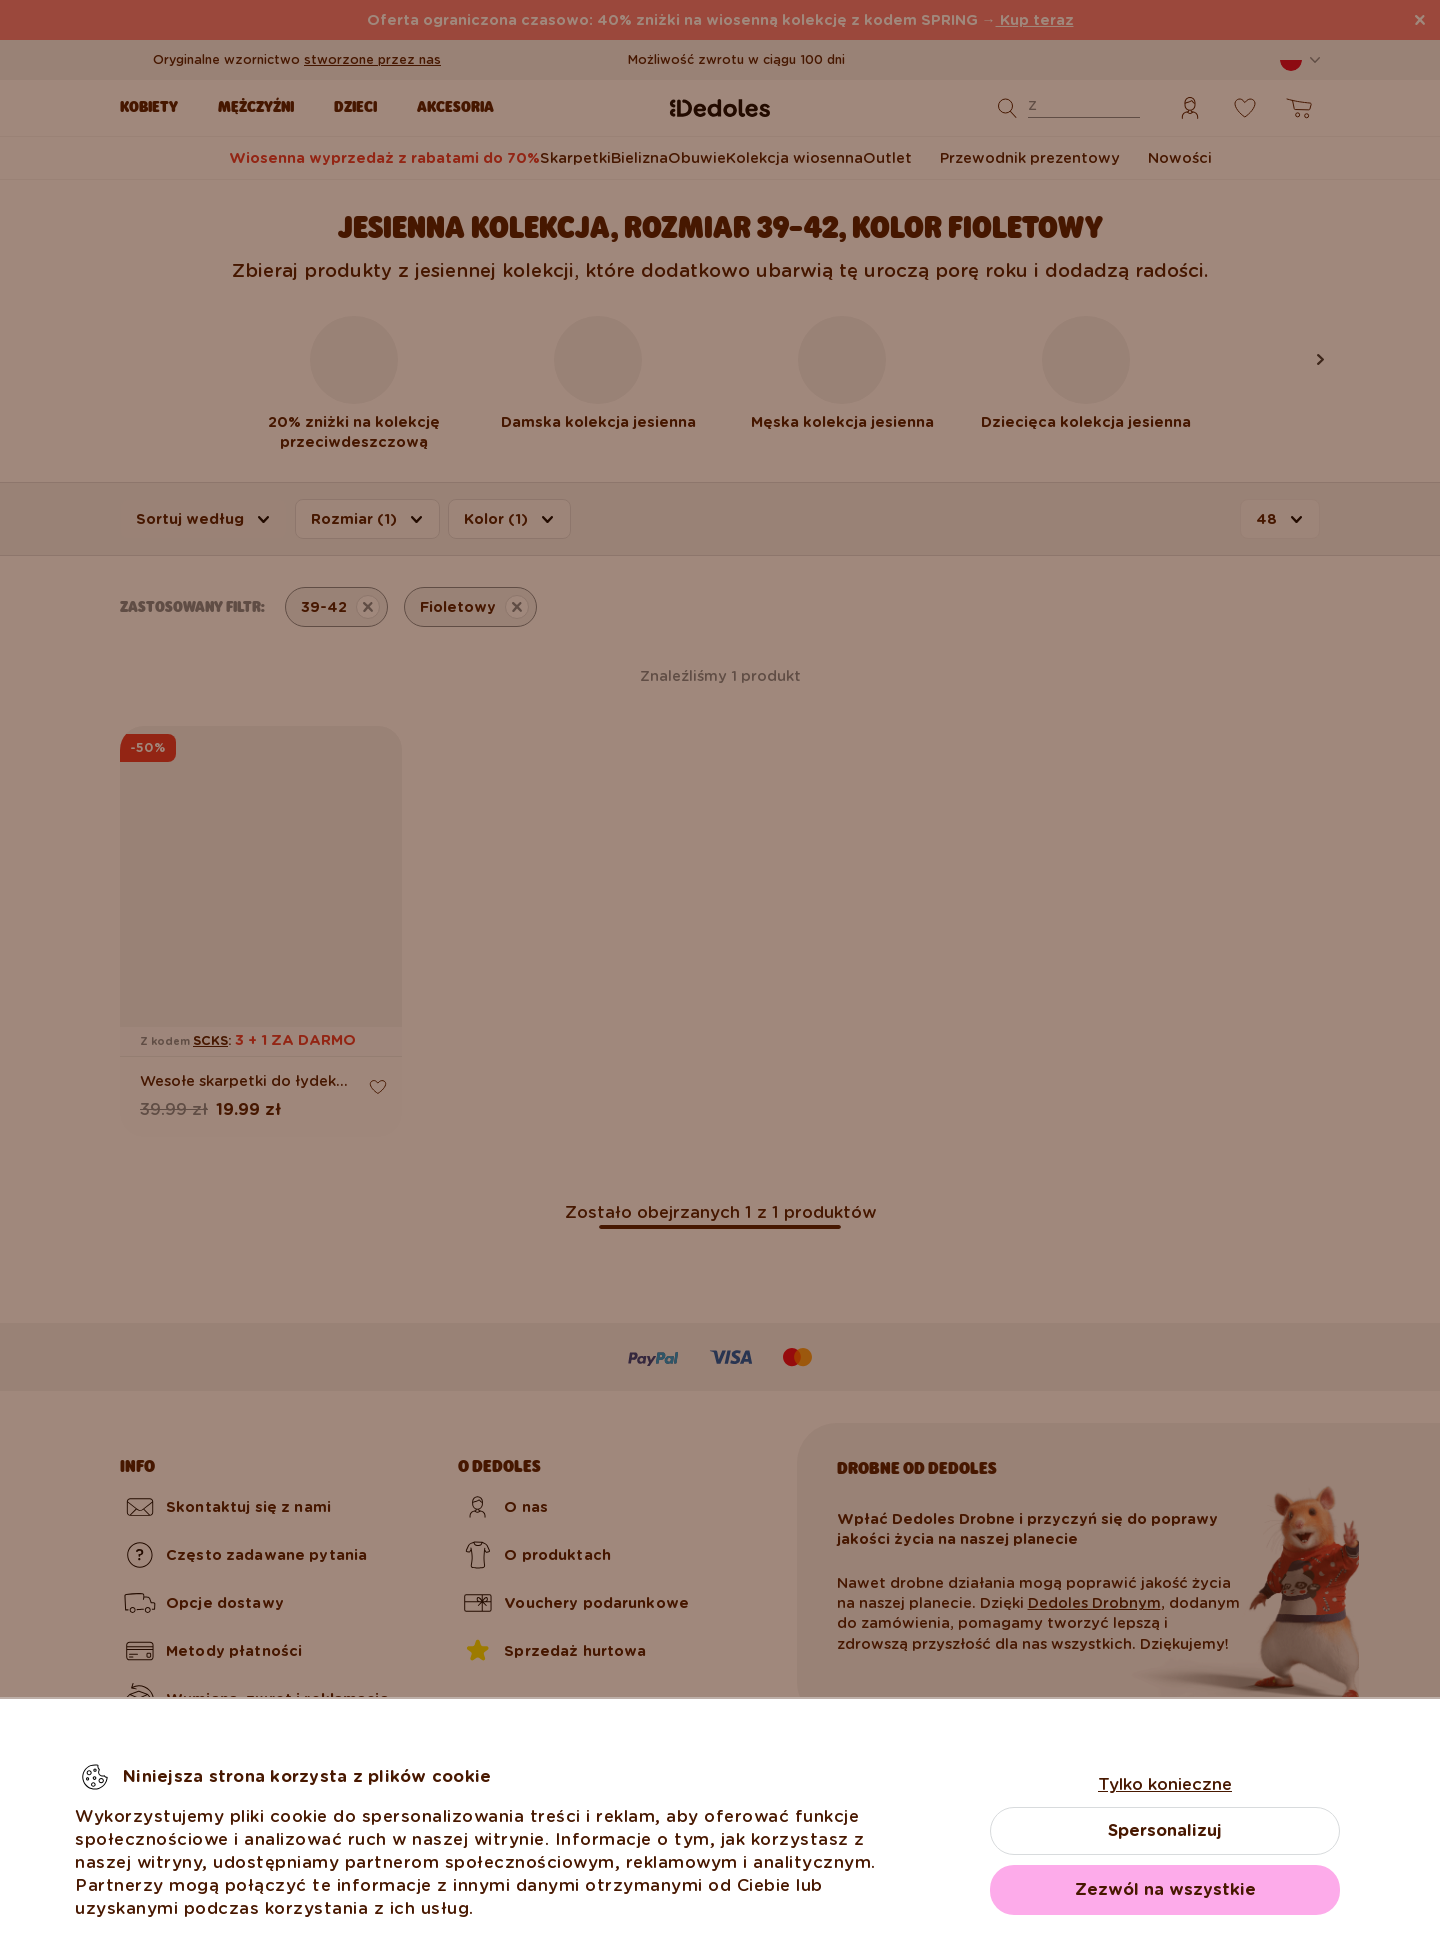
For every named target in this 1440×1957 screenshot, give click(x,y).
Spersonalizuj (1165, 1830)
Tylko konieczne (1165, 1784)
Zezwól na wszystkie (1165, 1889)
